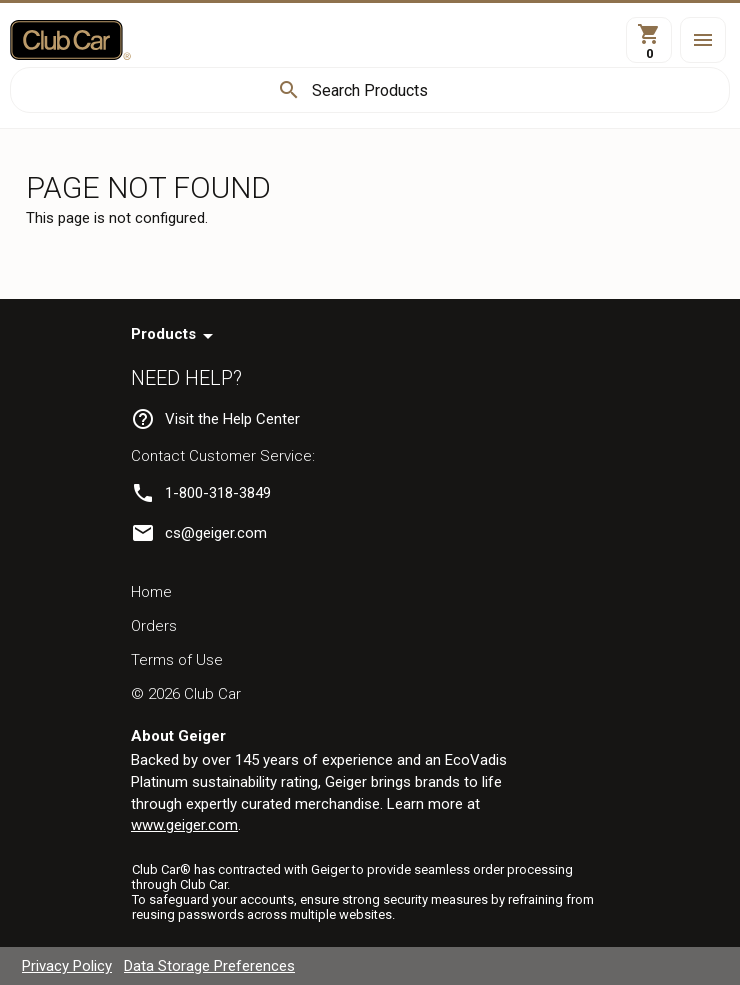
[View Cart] (649, 40)
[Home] (70, 40)
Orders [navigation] (154, 626)
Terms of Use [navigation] (177, 660)
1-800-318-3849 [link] (218, 493)
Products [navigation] (163, 334)
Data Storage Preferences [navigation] (209, 966)
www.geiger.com (184, 825)
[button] (703, 40)
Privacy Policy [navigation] (67, 966)
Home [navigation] (151, 592)
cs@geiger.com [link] (216, 533)
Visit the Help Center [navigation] (232, 419)
